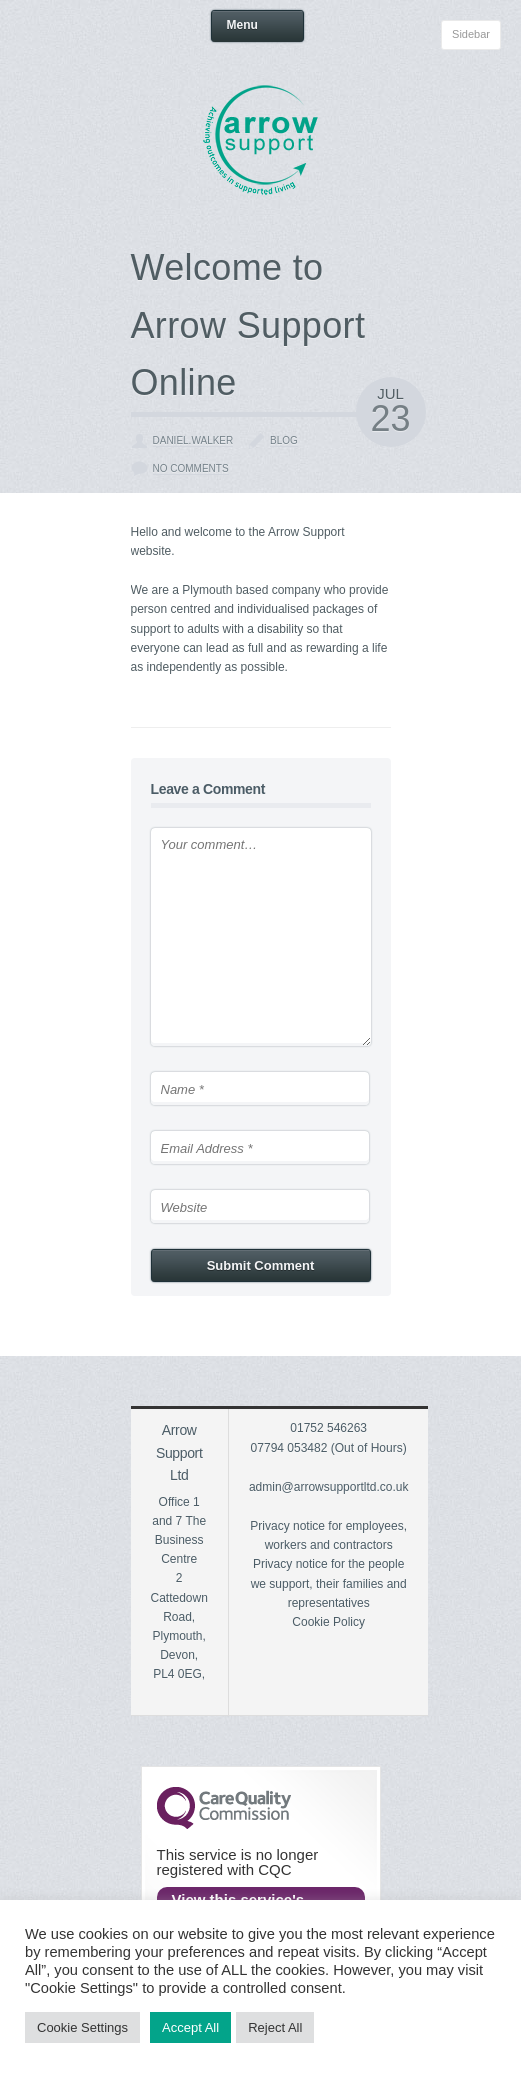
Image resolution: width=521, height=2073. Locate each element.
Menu (258, 26)
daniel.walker (193, 440)
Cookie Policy (328, 1622)
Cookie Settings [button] (82, 2027)
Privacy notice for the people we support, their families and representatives (329, 1583)
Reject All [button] (275, 2027)
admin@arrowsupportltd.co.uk (329, 1487)
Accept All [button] (190, 2027)
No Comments (191, 468)
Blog (284, 440)
